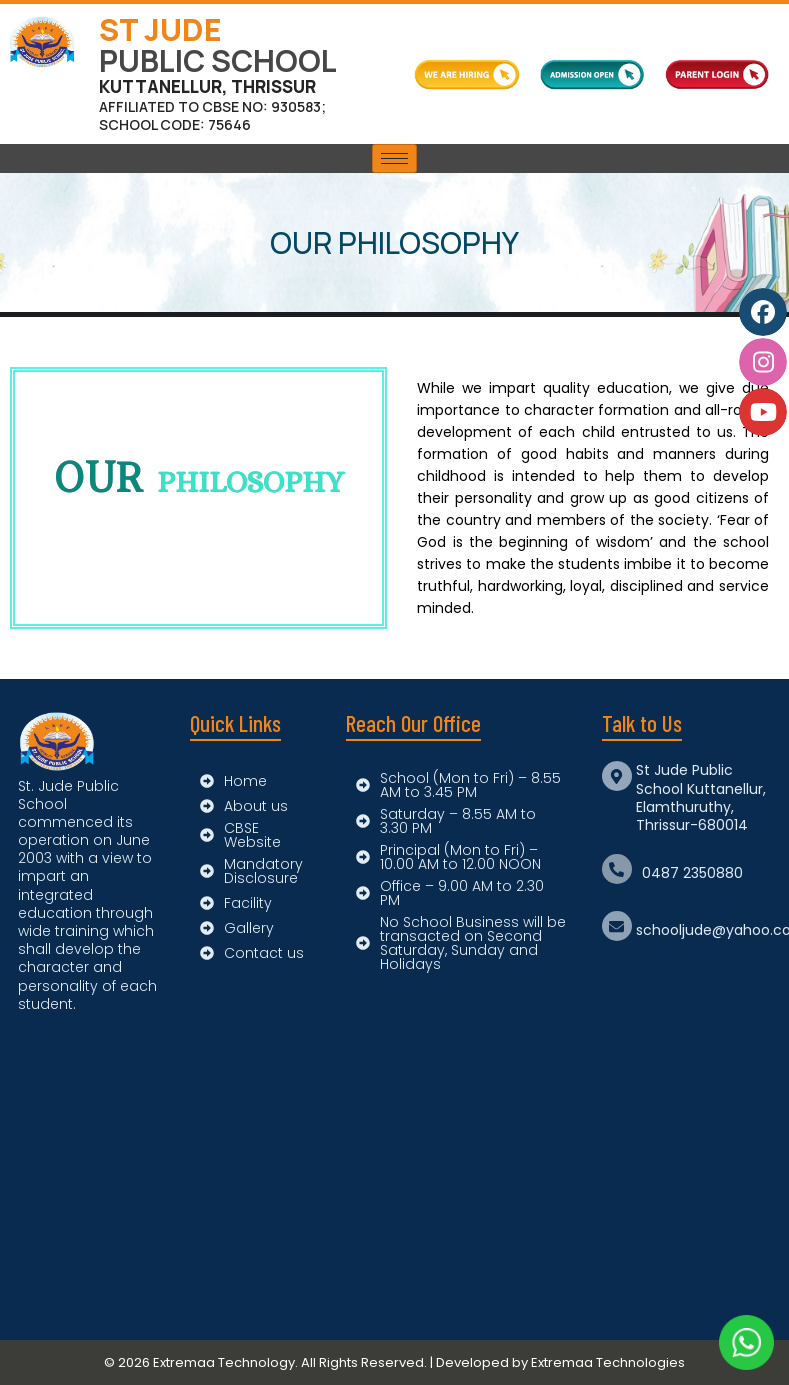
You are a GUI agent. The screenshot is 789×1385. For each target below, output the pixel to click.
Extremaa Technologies (608, 1362)
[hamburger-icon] (394, 158)
